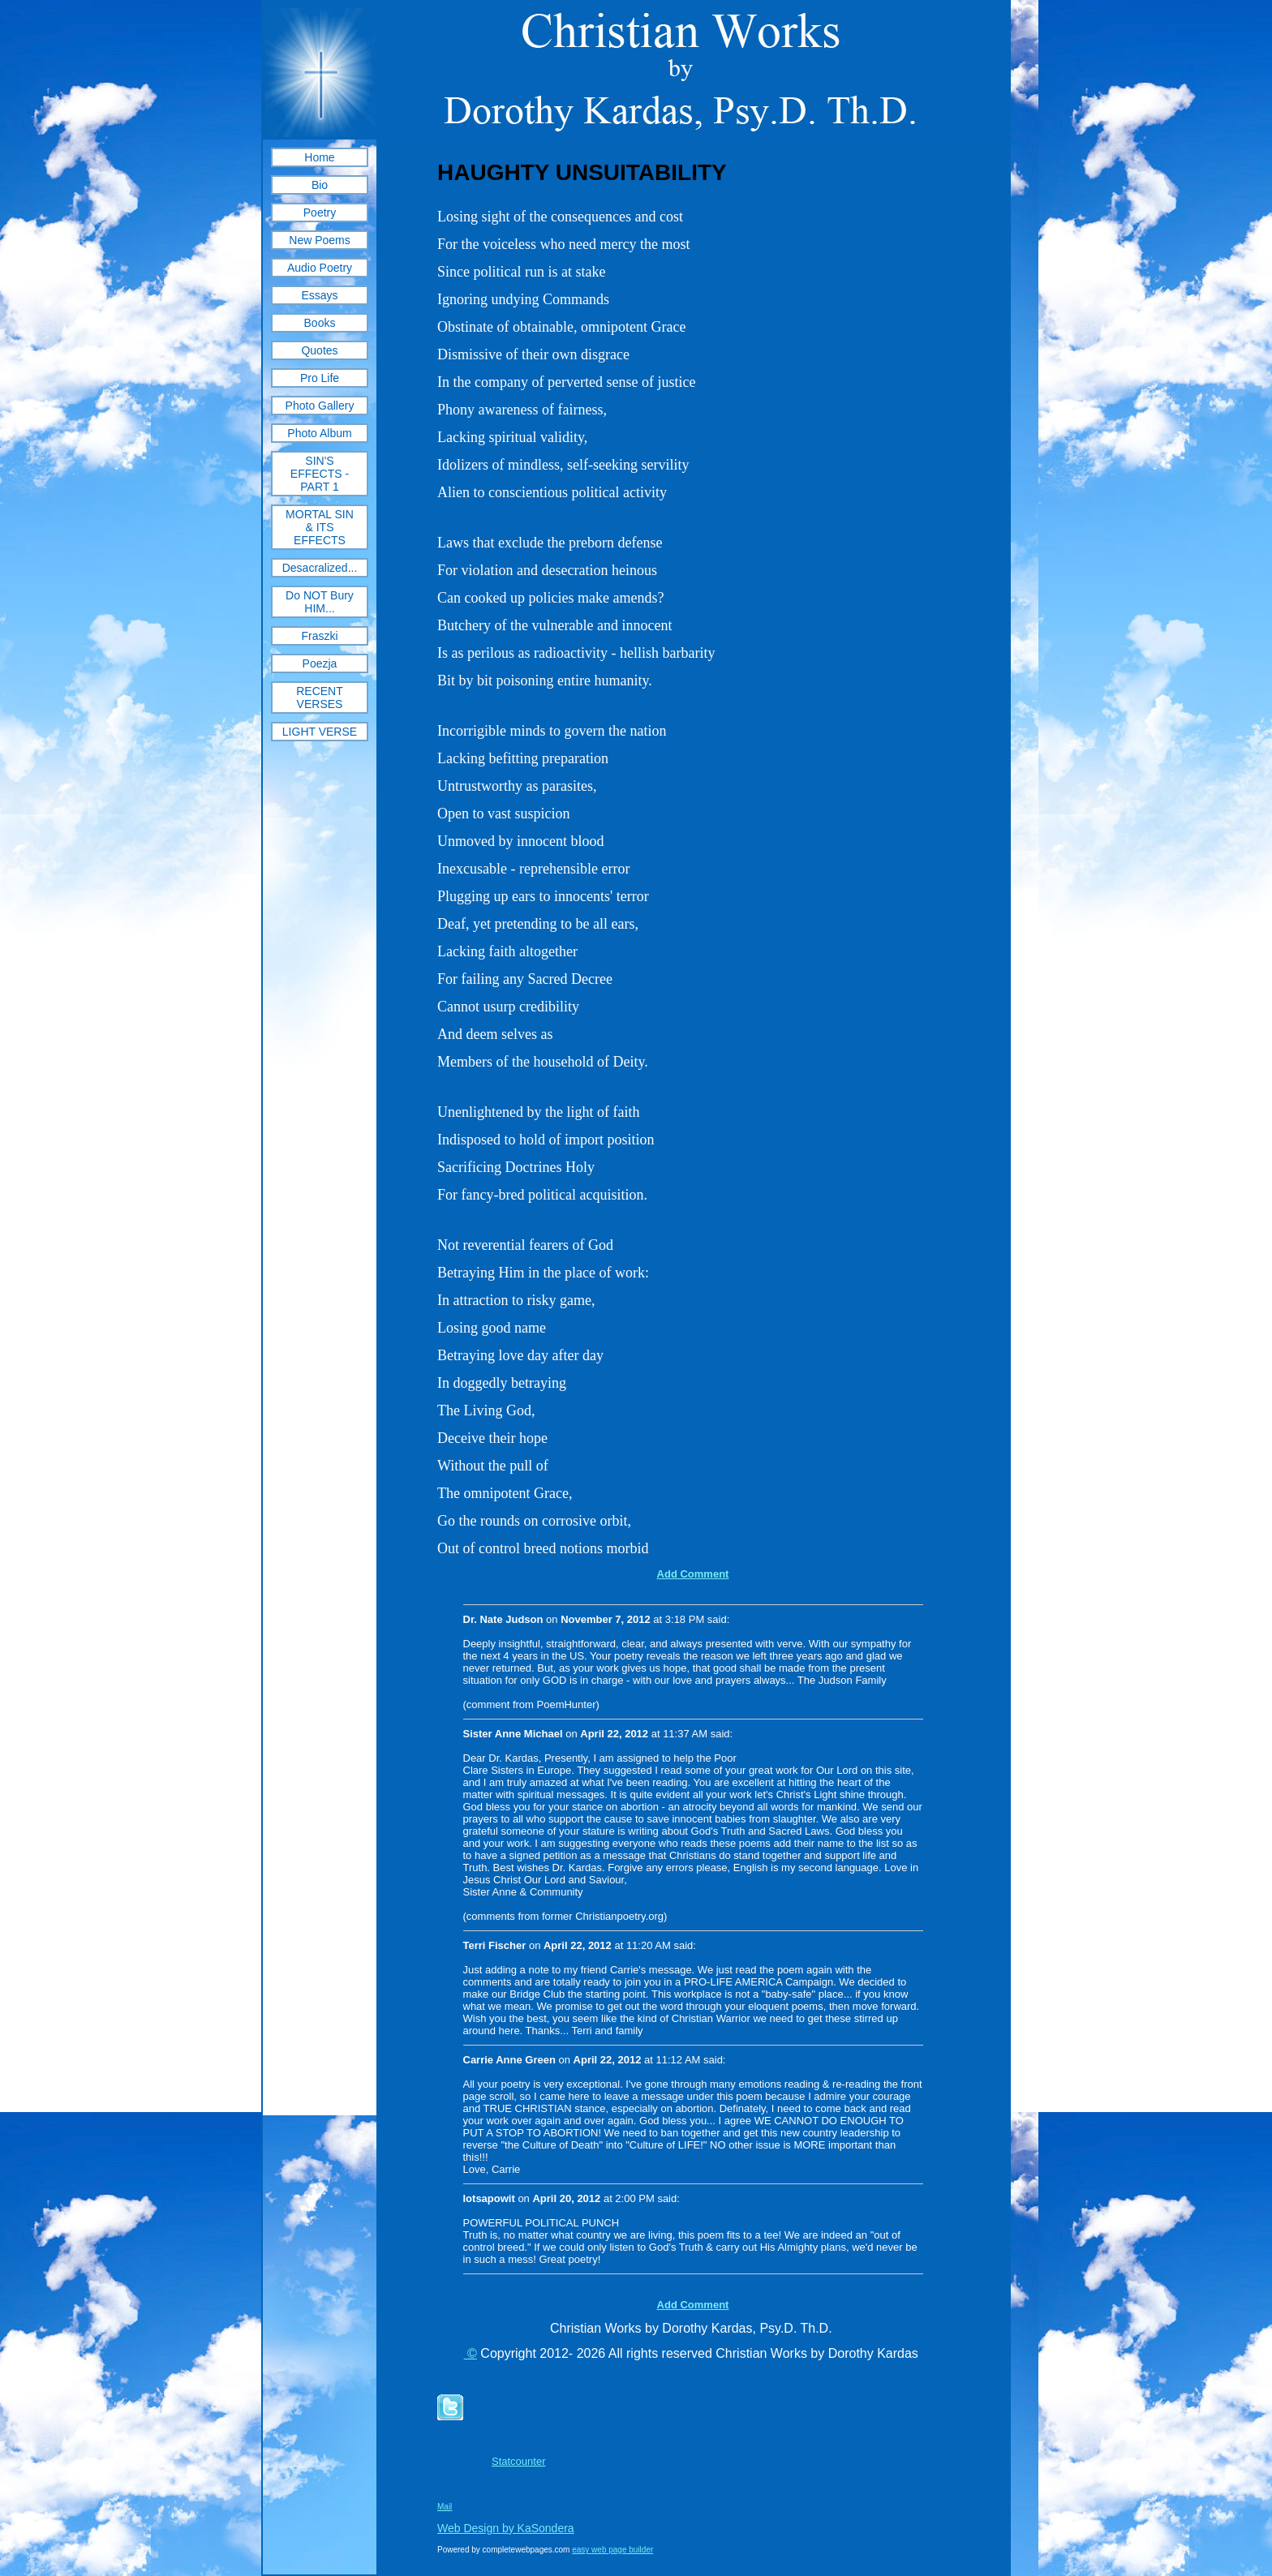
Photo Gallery (320, 405)
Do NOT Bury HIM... (320, 602)
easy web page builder (612, 2549)
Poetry (319, 212)
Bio (320, 184)
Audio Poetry (319, 267)
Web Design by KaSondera (505, 2528)
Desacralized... (320, 567)
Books (320, 322)
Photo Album (319, 433)
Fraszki (319, 635)
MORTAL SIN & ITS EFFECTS (320, 527)
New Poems (319, 240)
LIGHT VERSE (319, 731)
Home (319, 157)
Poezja (320, 663)
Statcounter (519, 2461)
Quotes (319, 350)
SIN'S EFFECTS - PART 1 (319, 473)
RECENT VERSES (319, 698)
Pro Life (319, 377)
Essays (319, 295)
